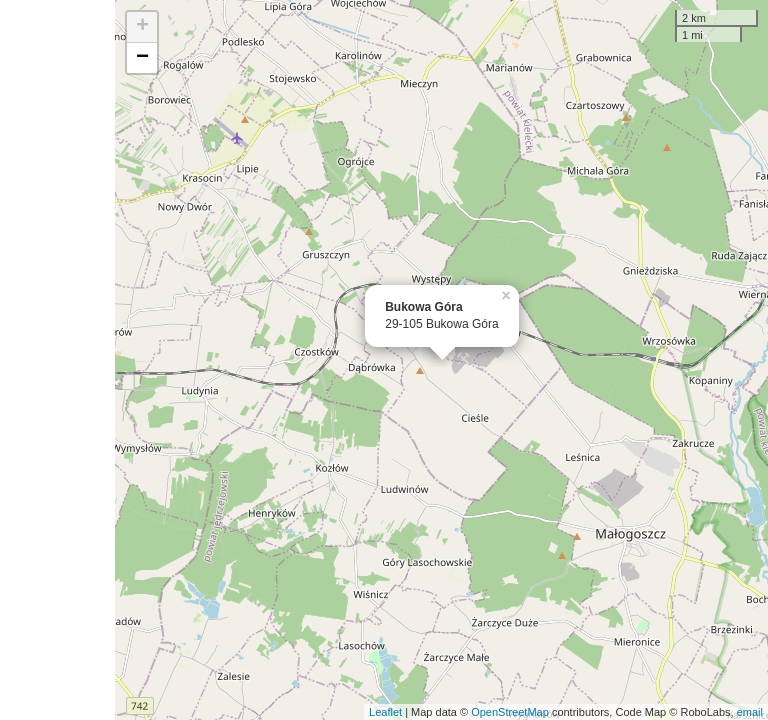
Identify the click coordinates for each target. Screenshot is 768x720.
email (750, 712)
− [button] (142, 58)
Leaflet (385, 712)
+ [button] (142, 27)
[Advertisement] (57, 360)
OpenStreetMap (510, 712)
